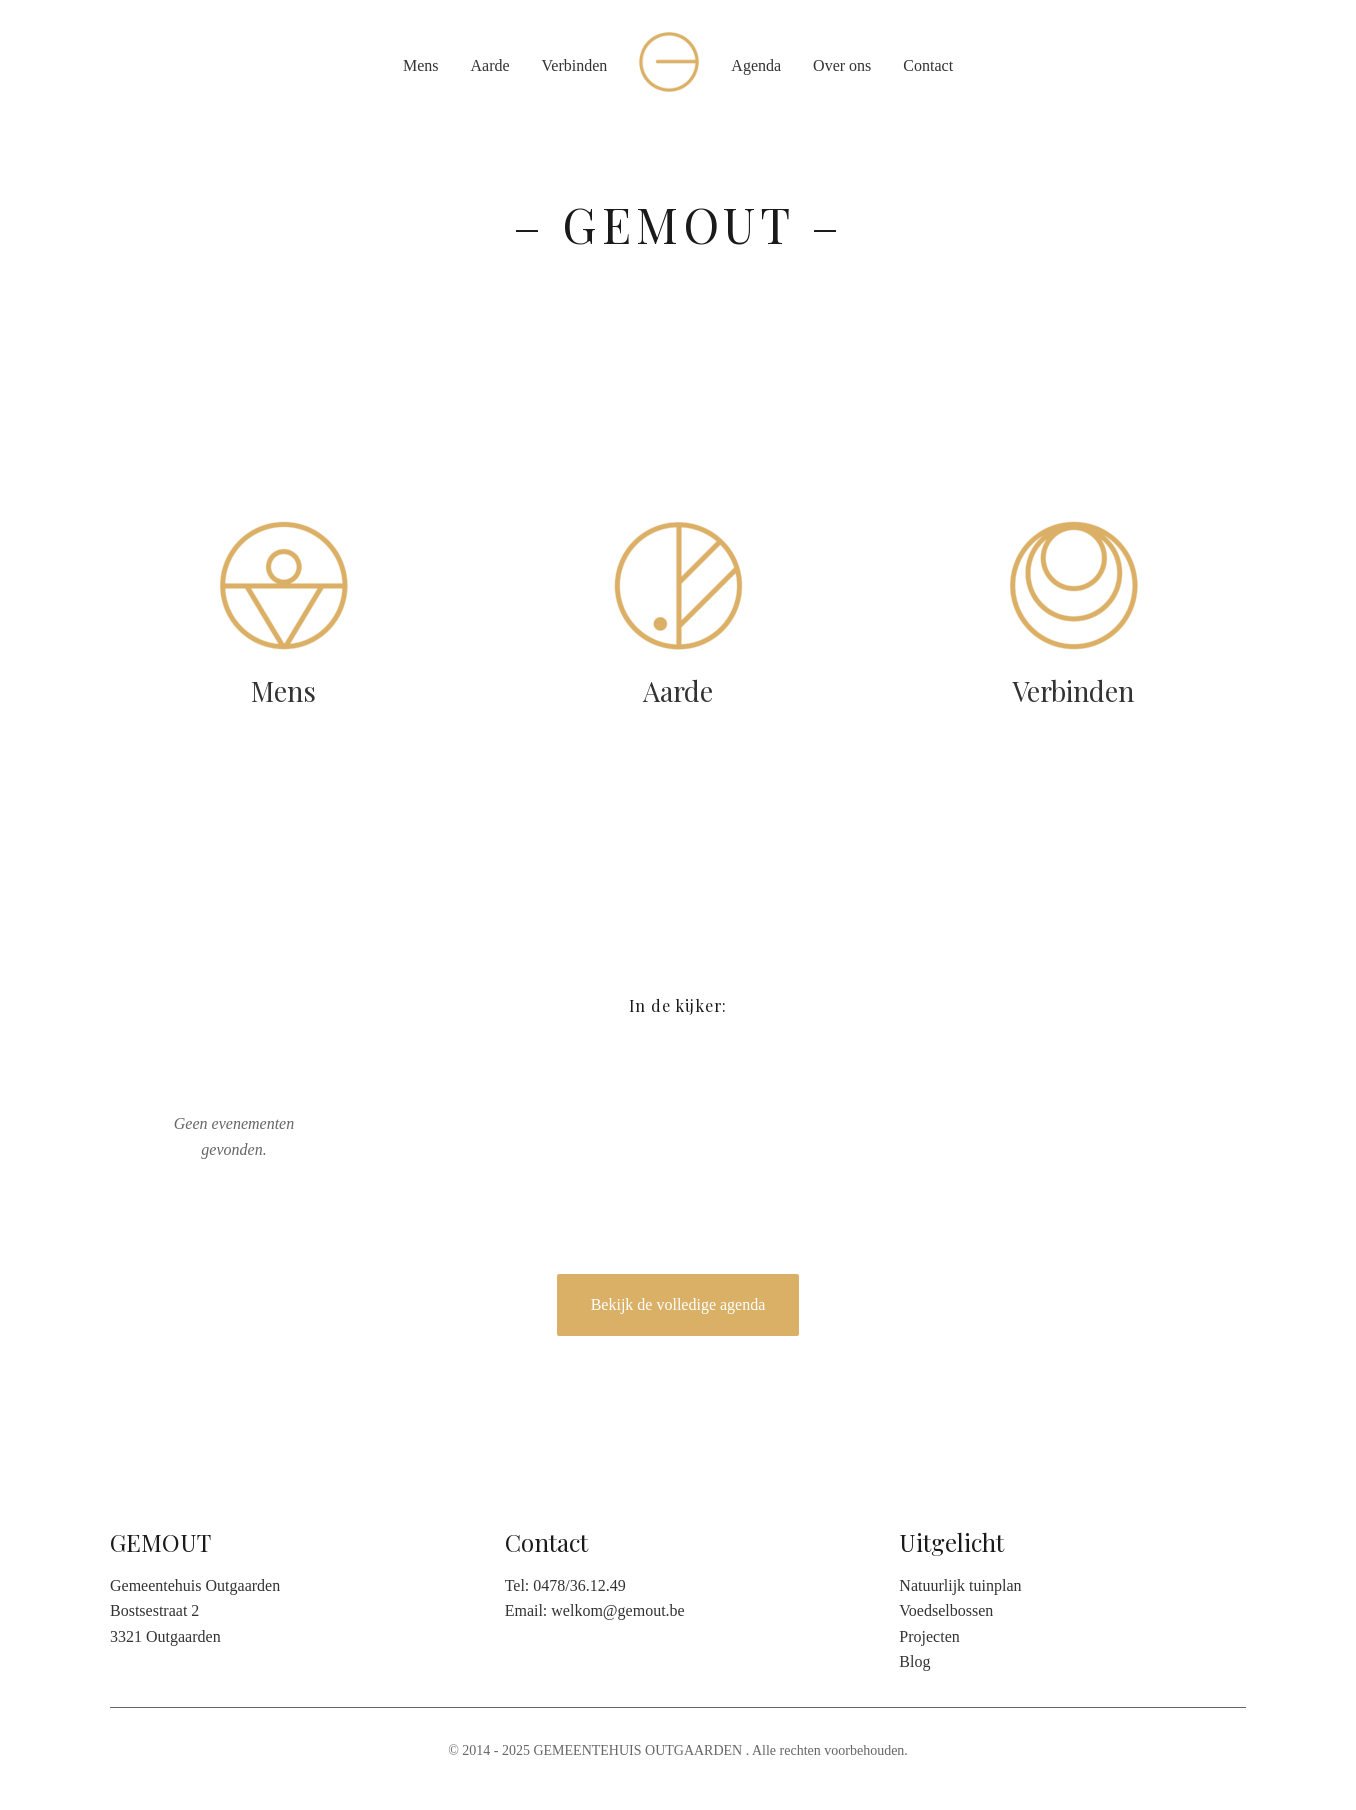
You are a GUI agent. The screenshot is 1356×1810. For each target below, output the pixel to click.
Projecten (929, 1636)
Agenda (756, 65)
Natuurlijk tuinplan (960, 1585)
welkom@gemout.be (617, 1610)
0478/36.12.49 (579, 1585)
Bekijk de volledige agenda (678, 1304)
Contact (928, 65)
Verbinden (575, 65)
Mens (421, 65)
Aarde (489, 65)
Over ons (842, 65)
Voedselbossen (946, 1610)
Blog (914, 1661)
